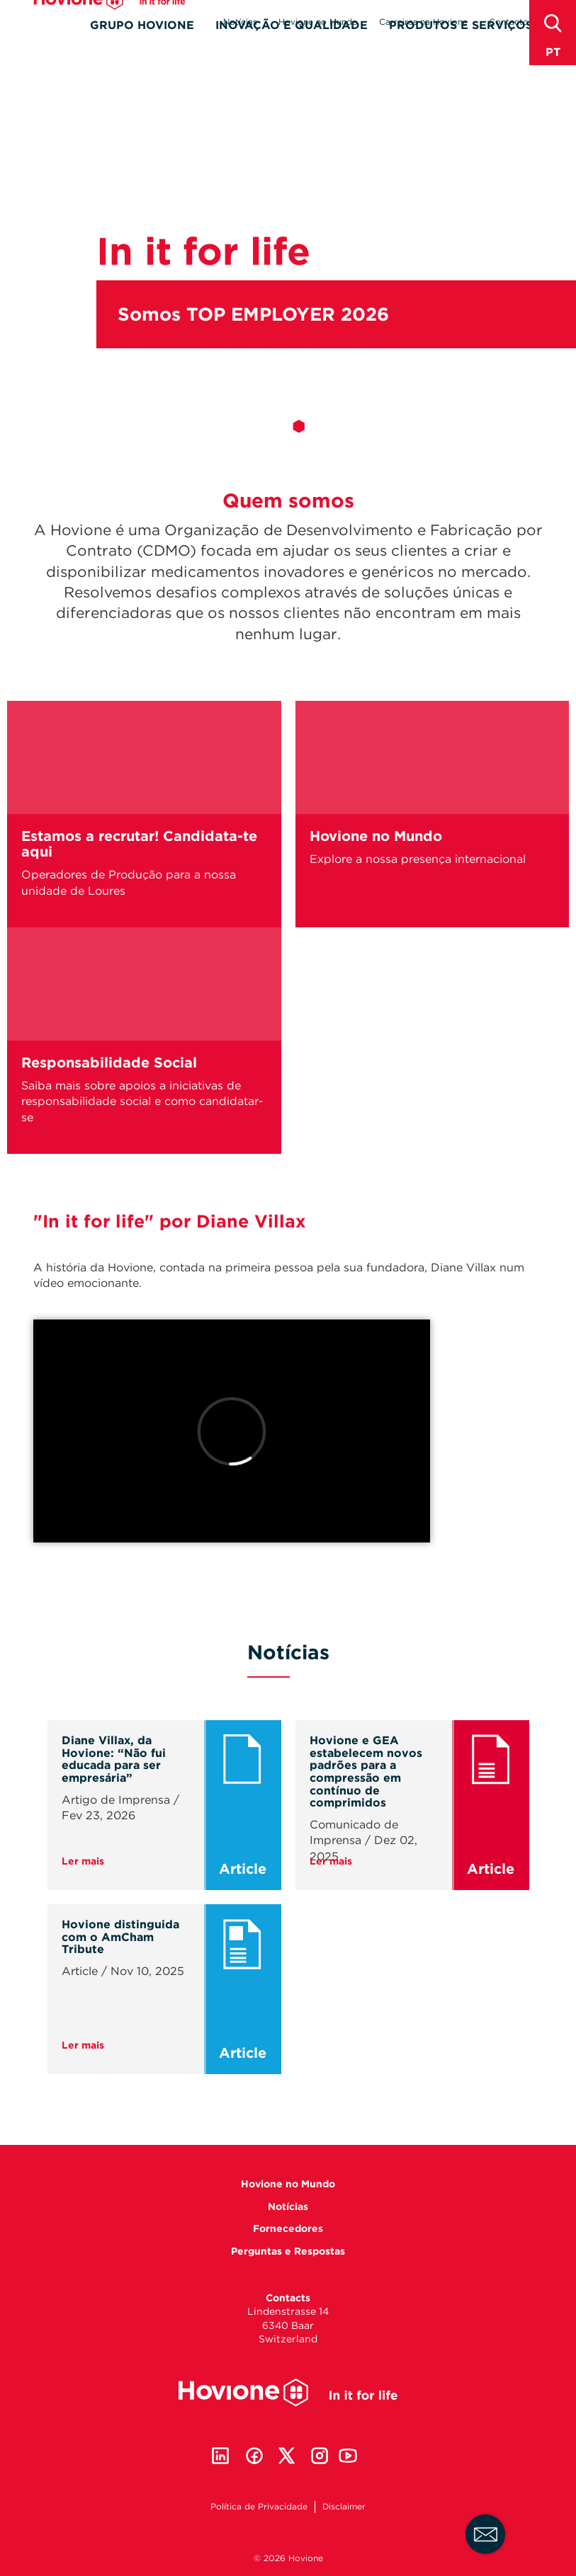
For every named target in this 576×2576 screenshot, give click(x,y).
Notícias (240, 21)
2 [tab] (299, 426)
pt (553, 52)
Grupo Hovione (142, 47)
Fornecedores (288, 2228)
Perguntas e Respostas (288, 2251)
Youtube (348, 2456)
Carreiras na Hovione (423, 21)
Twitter (286, 2455)
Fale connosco (485, 2534)
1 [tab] (278, 426)
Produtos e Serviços (461, 47)
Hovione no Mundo (318, 21)
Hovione (109, 21)
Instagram (319, 2456)
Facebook (254, 2456)
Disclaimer (344, 2506)
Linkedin (220, 2456)
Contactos (511, 21)
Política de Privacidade (258, 2506)
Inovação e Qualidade (291, 47)
